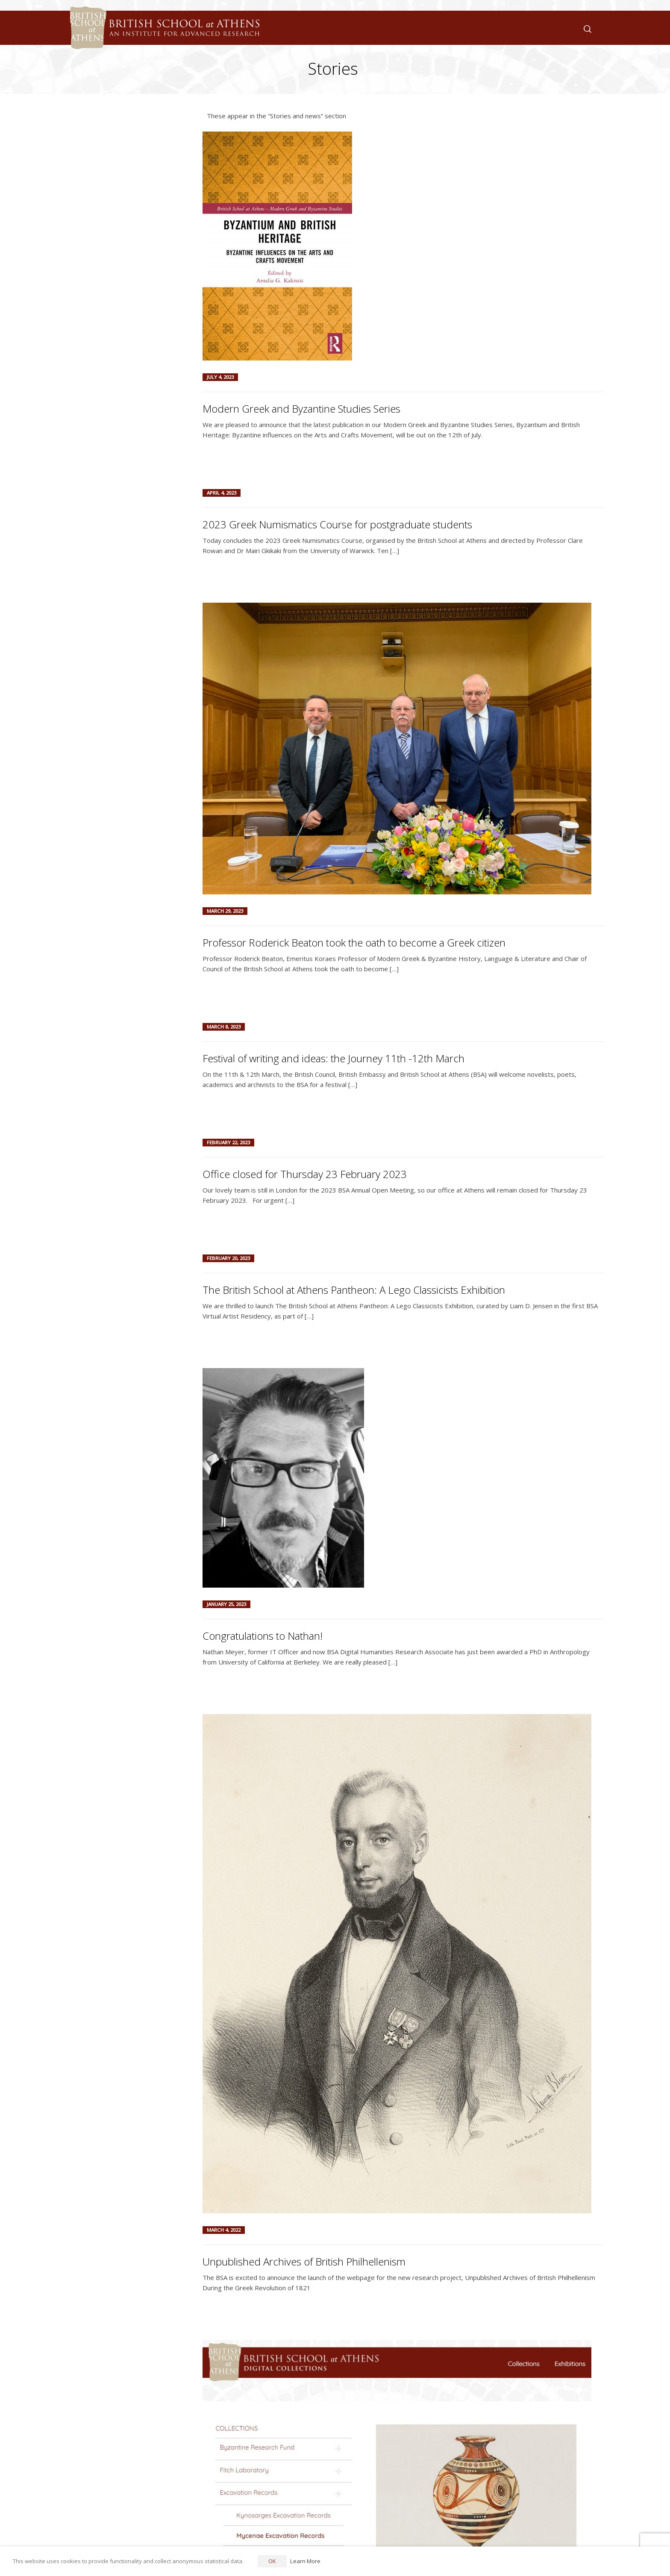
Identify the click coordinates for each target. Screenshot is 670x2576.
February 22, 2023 (228, 1142)
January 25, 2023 (226, 1604)
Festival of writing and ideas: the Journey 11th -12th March (333, 1058)
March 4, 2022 (224, 2230)
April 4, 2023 (221, 492)
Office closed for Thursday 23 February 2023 (305, 1174)
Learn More (305, 2561)
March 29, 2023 (225, 911)
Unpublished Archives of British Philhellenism (304, 2261)
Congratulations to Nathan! (263, 1636)
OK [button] (272, 2561)
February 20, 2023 (228, 1258)
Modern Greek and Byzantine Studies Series (301, 408)
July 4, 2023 (220, 377)
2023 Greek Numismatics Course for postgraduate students (337, 524)
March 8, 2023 (224, 1026)
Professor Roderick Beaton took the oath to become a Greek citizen (354, 942)
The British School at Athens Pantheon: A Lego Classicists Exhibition (354, 1290)
